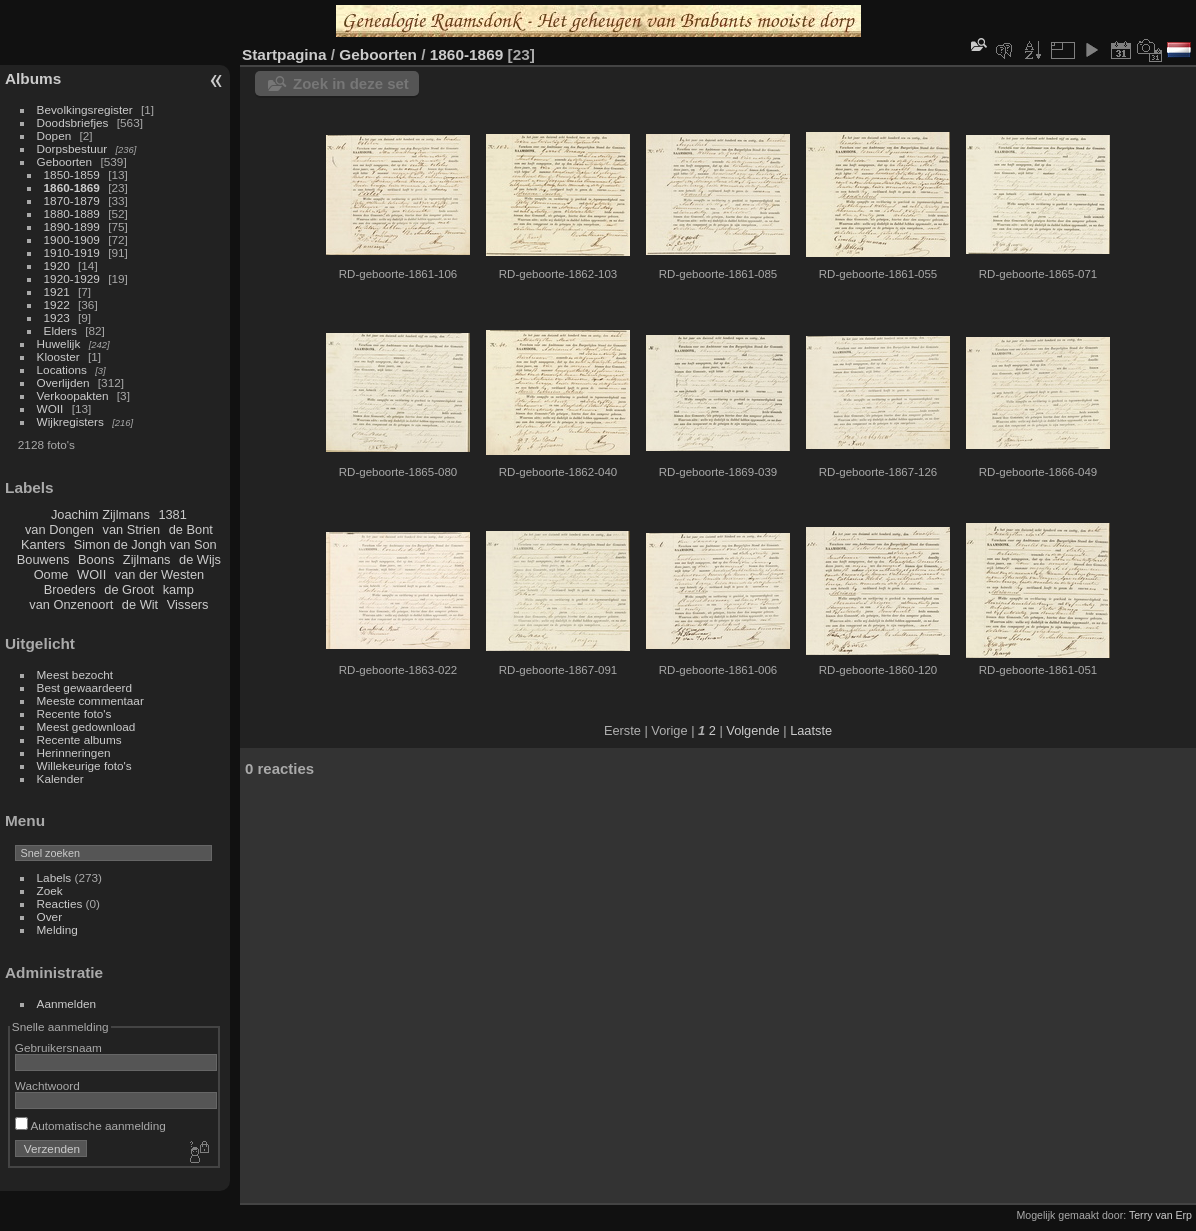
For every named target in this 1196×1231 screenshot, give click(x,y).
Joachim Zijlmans (100, 514)
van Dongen (59, 529)
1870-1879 (72, 200)
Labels (54, 877)
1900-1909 (72, 239)
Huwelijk (59, 343)
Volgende (752, 730)
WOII (50, 408)
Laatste (811, 730)
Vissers (188, 604)
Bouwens (43, 559)
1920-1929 (72, 278)
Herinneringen (74, 752)
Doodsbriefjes (73, 122)
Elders (60, 330)
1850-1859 (72, 174)
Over (50, 916)
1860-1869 (72, 187)
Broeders (70, 589)
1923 (57, 317)
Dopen (54, 135)
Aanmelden (67, 1003)
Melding (57, 929)
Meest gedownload (86, 726)
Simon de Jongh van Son (145, 544)
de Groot (129, 589)
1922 (57, 304)
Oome (51, 574)
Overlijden (63, 382)
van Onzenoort (71, 604)
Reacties (60, 903)
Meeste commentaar (90, 700)
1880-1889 (72, 213)
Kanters (43, 544)
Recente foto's (74, 713)
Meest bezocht (75, 674)
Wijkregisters (70, 421)
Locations (62, 369)
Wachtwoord (47, 1085)
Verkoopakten (73, 395)
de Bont (191, 529)
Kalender (60, 778)
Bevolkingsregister (85, 109)
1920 (57, 265)
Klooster (58, 356)
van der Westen (159, 574)
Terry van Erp (1160, 1215)
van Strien (132, 529)
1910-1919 (72, 252)
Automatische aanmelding (90, 1125)
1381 (172, 514)
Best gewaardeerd (85, 687)
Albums (33, 78)
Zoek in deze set (351, 83)
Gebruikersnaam (58, 1047)
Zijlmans (147, 559)
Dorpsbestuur (72, 148)
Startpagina (284, 54)
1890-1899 (72, 226)
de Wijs (200, 559)
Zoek (50, 890)
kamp (178, 589)
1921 (57, 291)
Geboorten (65, 161)
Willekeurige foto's (84, 765)
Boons (96, 559)
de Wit (140, 604)
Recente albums (79, 739)
